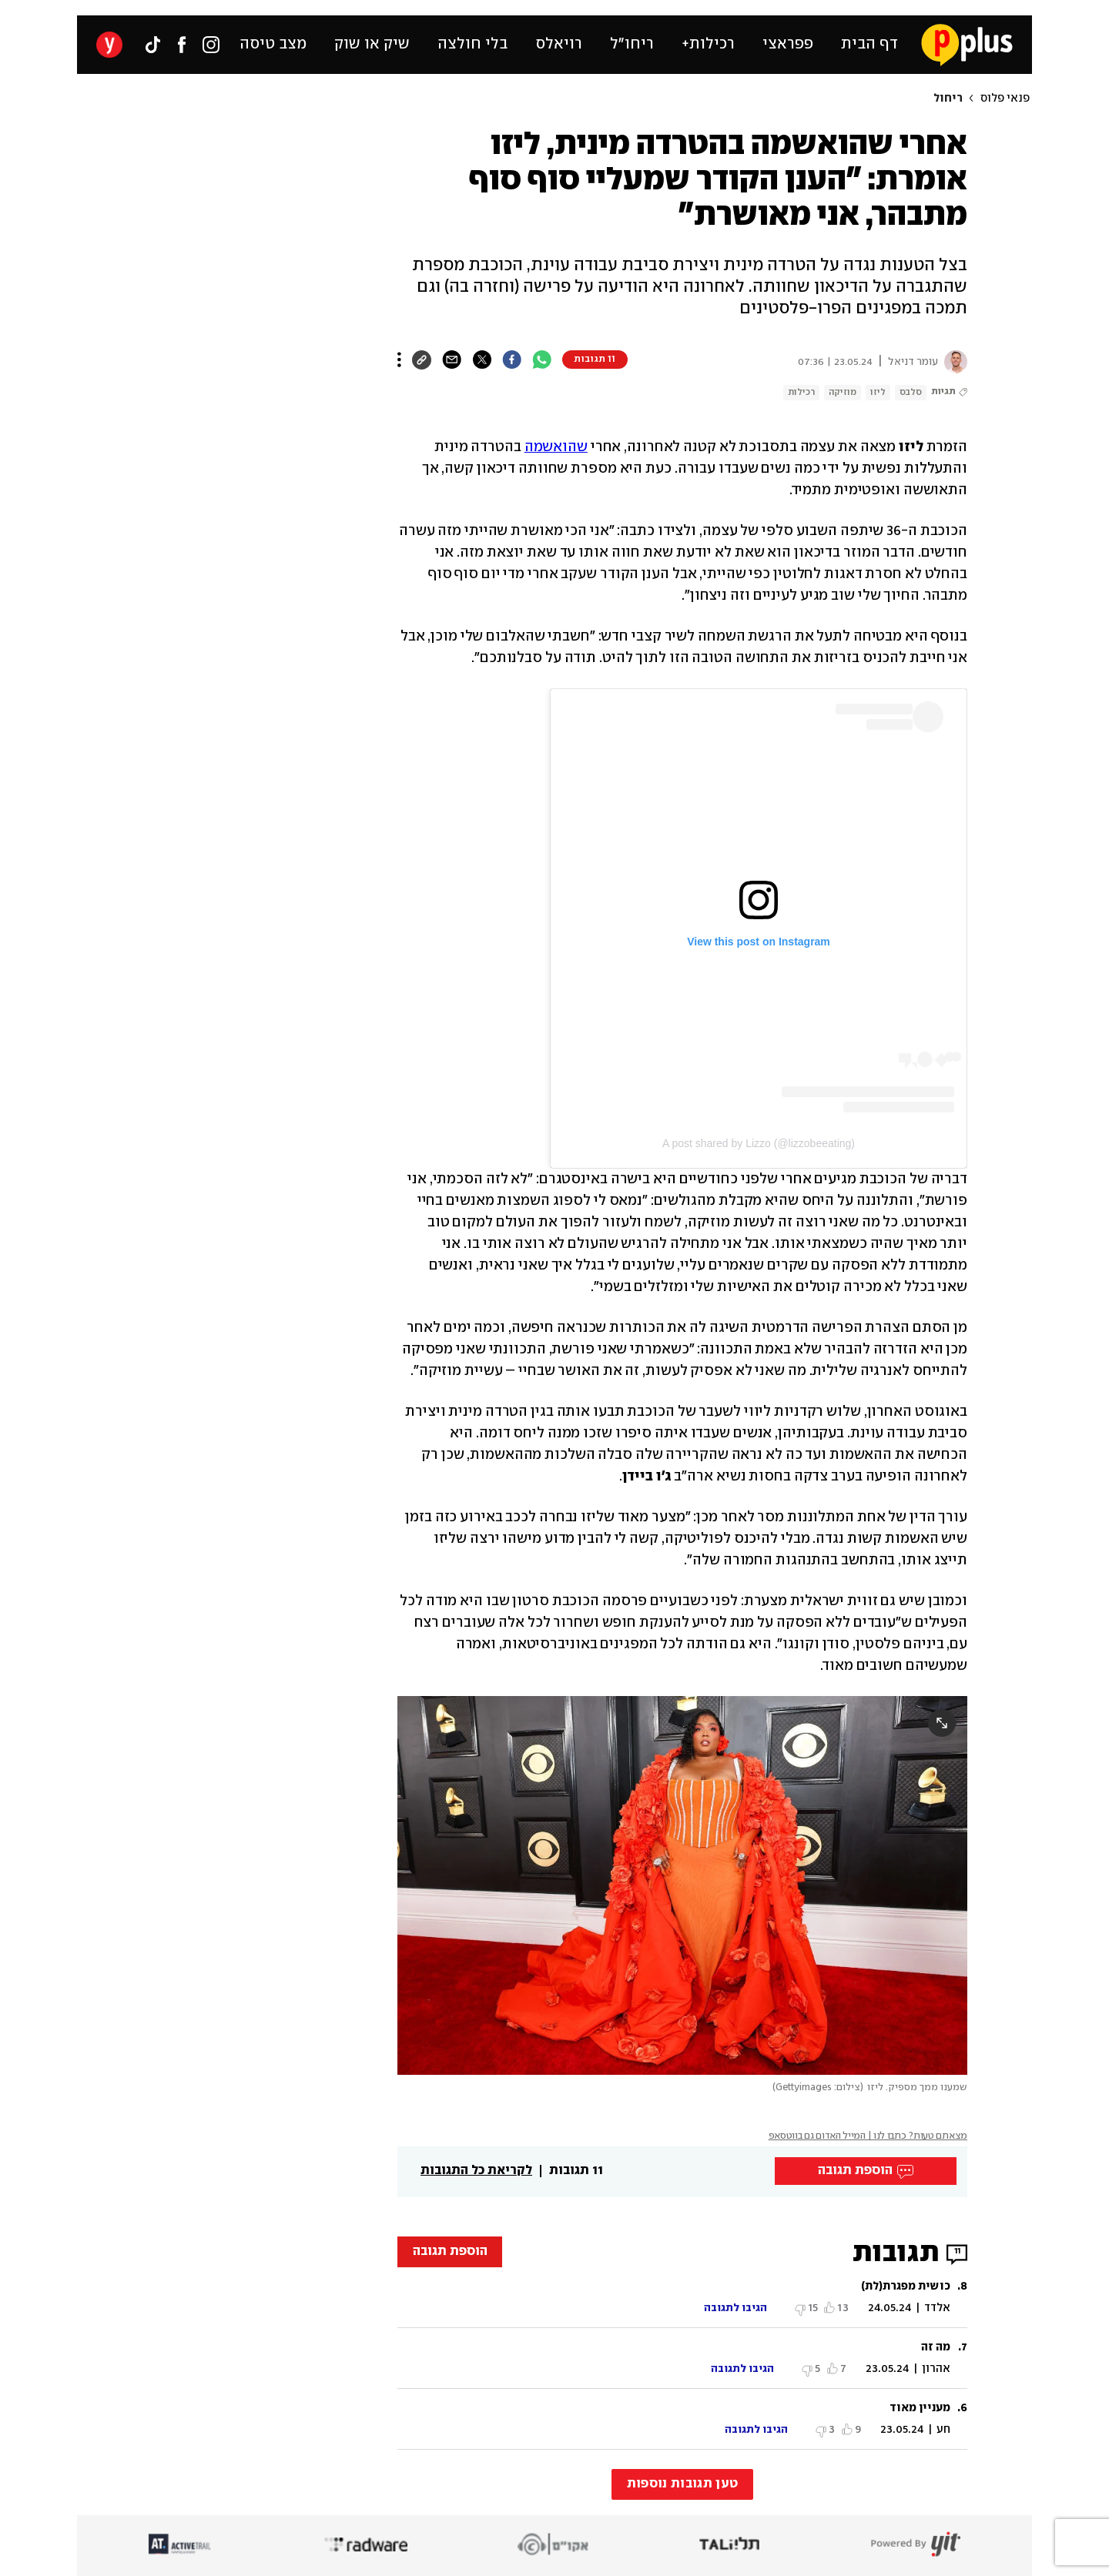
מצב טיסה (273, 44)
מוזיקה (842, 392)
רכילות (801, 392)
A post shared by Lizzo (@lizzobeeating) (758, 1143)
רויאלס (558, 44)
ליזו (878, 392)
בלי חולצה (472, 44)
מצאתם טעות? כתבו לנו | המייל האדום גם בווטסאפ (868, 2136)
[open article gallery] (682, 1886)
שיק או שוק (372, 44)
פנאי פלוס (1005, 98)
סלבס (911, 392)
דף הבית (869, 44)
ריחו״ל (632, 44)
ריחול (948, 98)
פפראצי (787, 44)
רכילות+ (708, 44)
